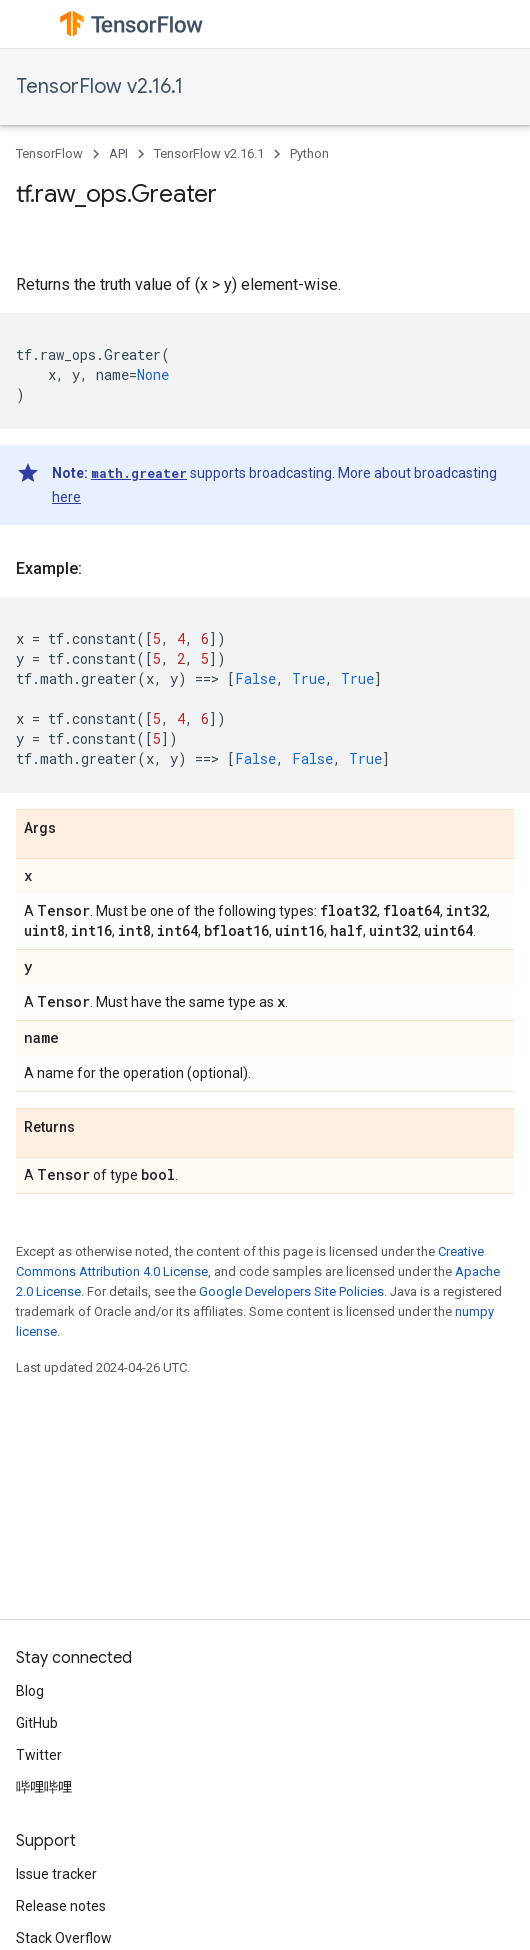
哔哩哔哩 (44, 1787)
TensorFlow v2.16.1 (99, 86)
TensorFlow (49, 153)
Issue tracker (56, 1874)
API (118, 153)
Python (309, 153)
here (66, 497)
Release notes (61, 1906)
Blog (30, 1691)
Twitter (39, 1755)
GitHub (37, 1723)
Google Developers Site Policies (291, 1291)
